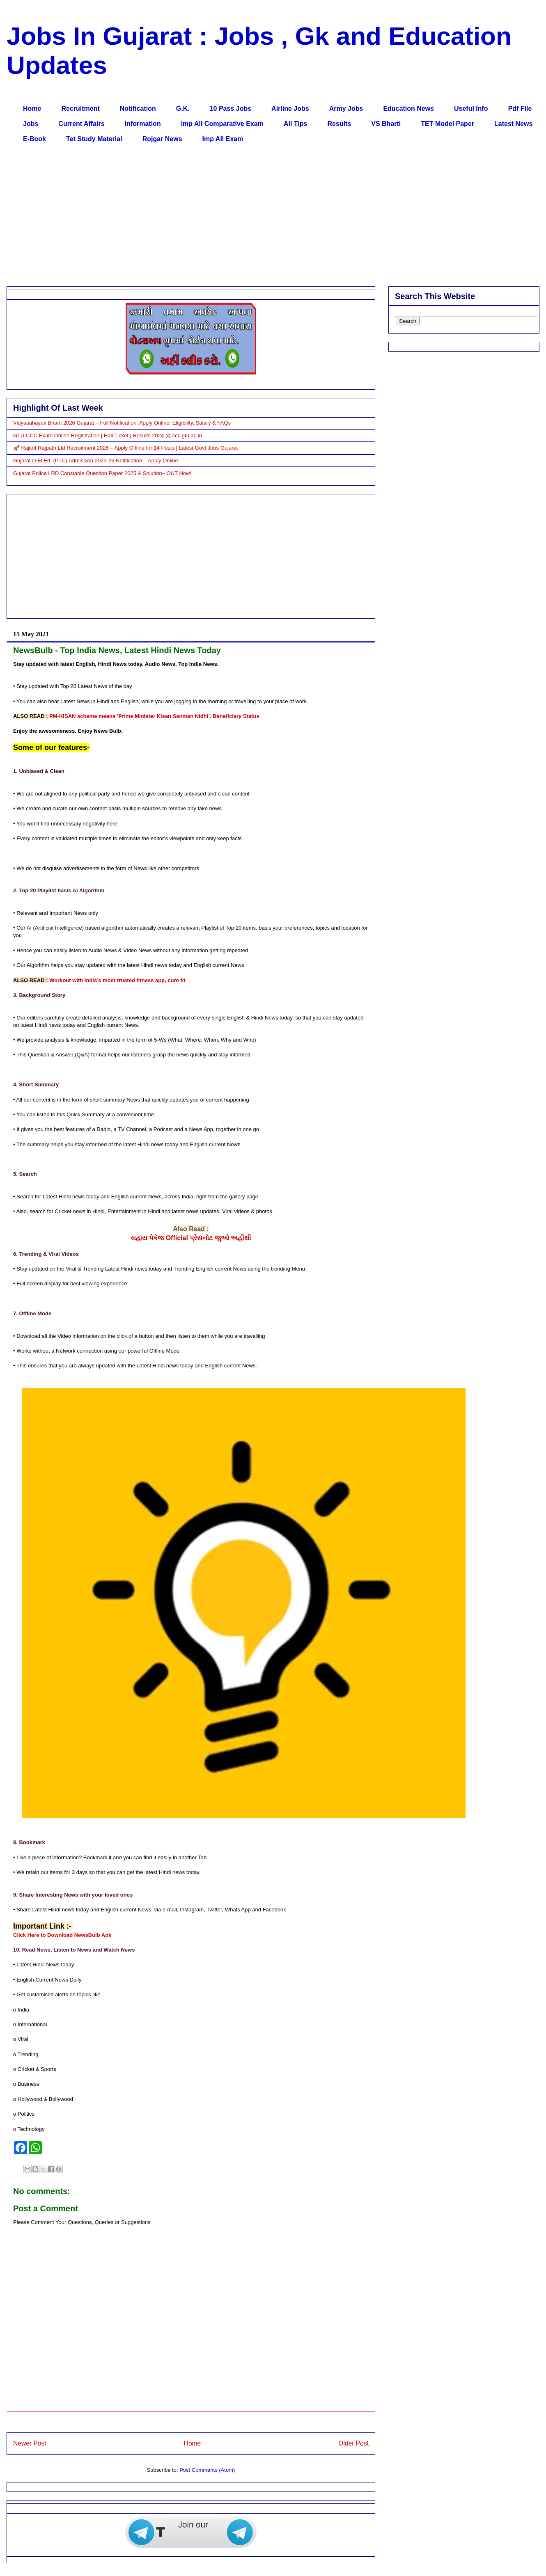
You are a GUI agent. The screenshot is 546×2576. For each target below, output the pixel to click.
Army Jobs (346, 108)
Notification (138, 108)
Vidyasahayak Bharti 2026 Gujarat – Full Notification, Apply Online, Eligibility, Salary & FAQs (122, 423)
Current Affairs (81, 123)
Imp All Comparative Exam (222, 123)
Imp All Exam (222, 138)
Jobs (30, 123)
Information (143, 123)
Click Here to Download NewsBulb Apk (62, 1935)
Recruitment (80, 108)
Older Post (353, 2443)
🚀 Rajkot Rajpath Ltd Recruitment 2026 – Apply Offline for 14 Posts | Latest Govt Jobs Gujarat (125, 448)
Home (32, 108)
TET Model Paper (447, 123)
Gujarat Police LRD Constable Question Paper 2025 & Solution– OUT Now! (102, 473)
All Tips (295, 123)
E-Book (34, 138)
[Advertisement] (259, 216)
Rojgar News (162, 138)
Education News (408, 108)
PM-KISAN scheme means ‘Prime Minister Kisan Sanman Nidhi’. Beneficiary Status (154, 716)
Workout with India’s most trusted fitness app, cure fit (117, 980)
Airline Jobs (290, 108)
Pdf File (520, 108)
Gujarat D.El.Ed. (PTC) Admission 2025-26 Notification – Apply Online (95, 460)
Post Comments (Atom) (207, 2470)
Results (339, 123)
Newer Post (29, 2443)
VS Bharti (386, 123)
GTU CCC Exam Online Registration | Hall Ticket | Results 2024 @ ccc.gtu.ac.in (107, 435)
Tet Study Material (94, 138)
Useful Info (471, 108)
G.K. (183, 108)
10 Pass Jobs (230, 108)
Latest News (513, 123)
